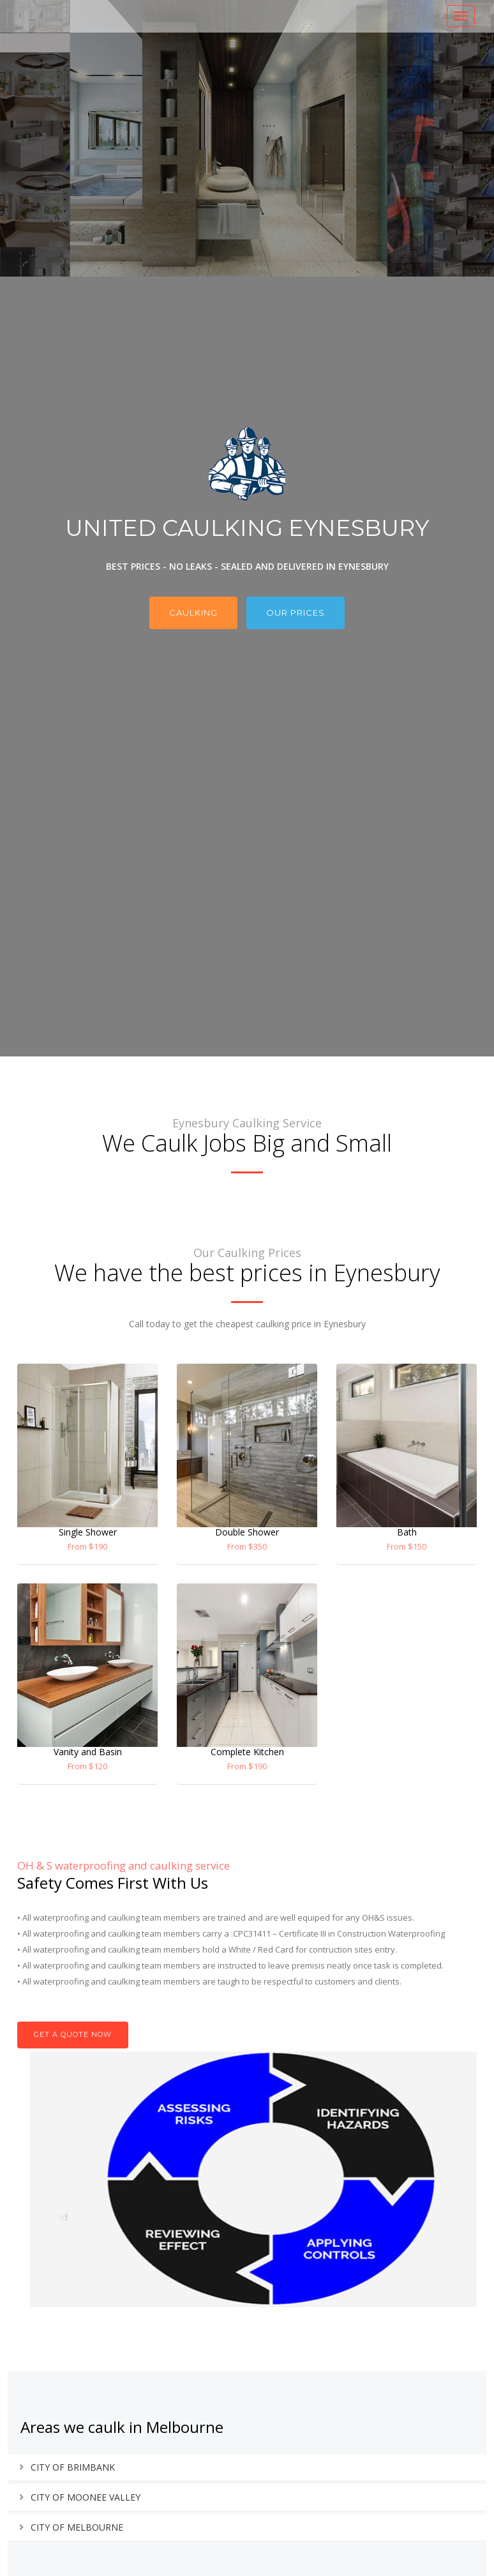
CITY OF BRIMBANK (73, 2467)
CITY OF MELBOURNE (77, 2527)
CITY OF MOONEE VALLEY (85, 2497)
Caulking (193, 612)
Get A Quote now (73, 2034)
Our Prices (295, 612)
